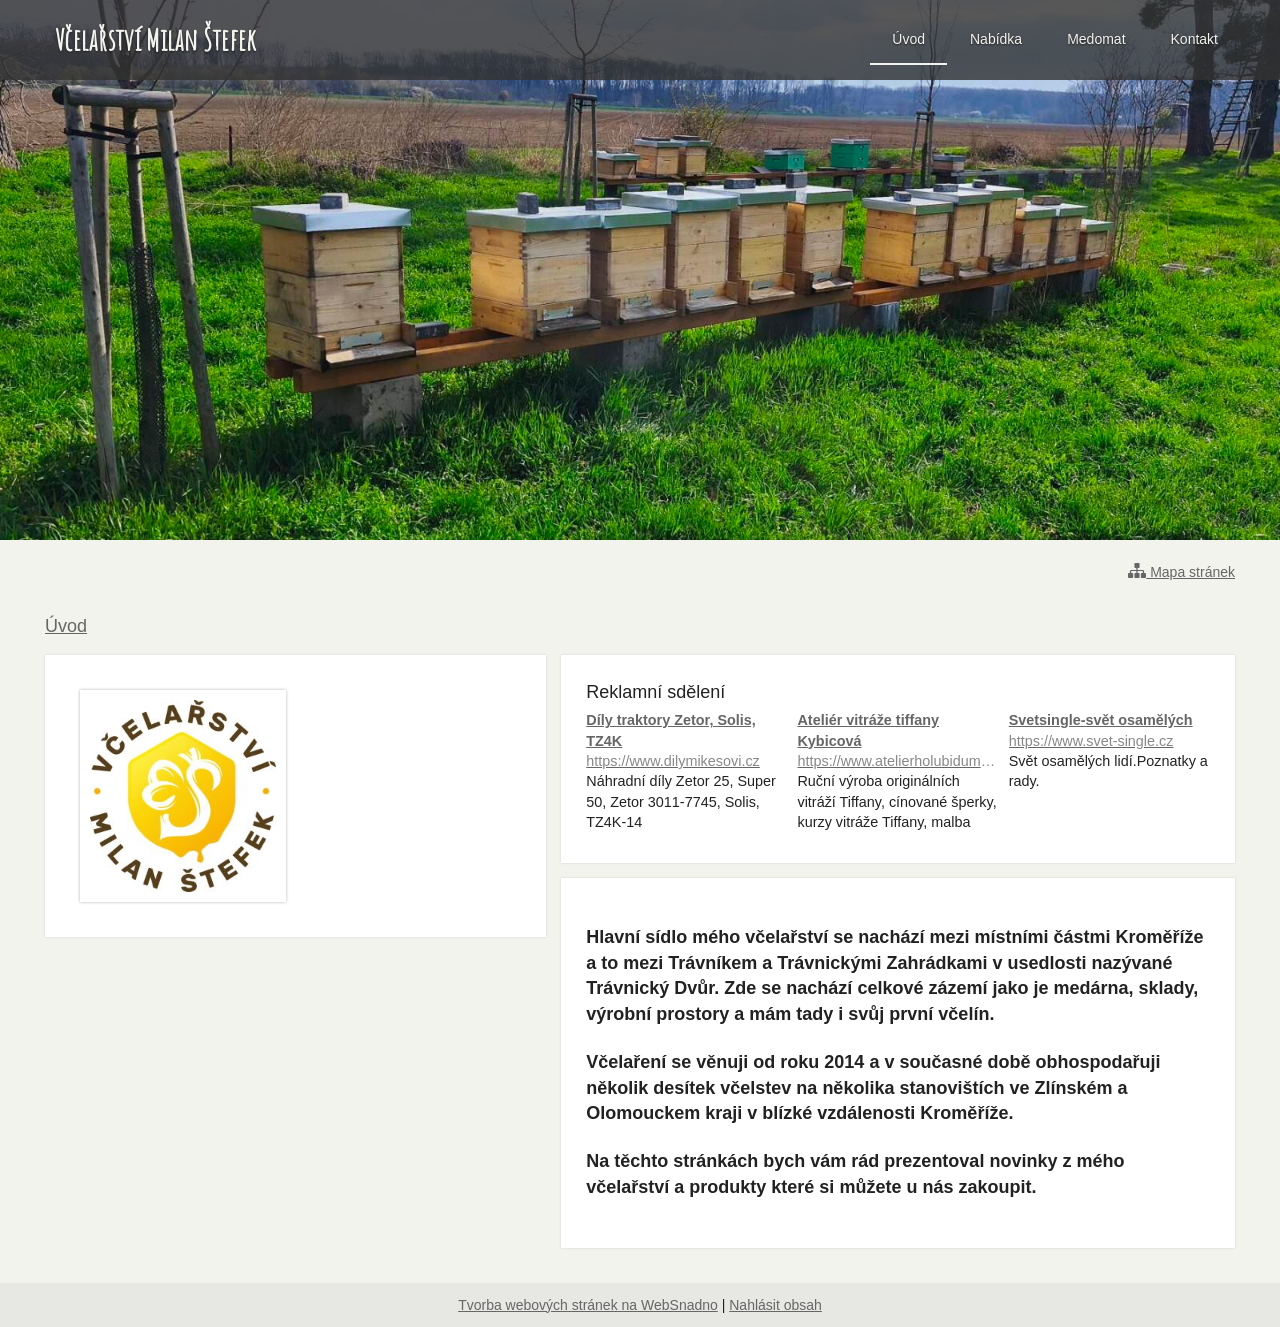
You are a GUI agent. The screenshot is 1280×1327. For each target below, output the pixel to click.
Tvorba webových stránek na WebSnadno (588, 1305)
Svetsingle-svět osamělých (1109, 731)
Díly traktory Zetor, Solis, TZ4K (686, 741)
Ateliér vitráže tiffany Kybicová (897, 741)
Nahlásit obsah (775, 1305)
